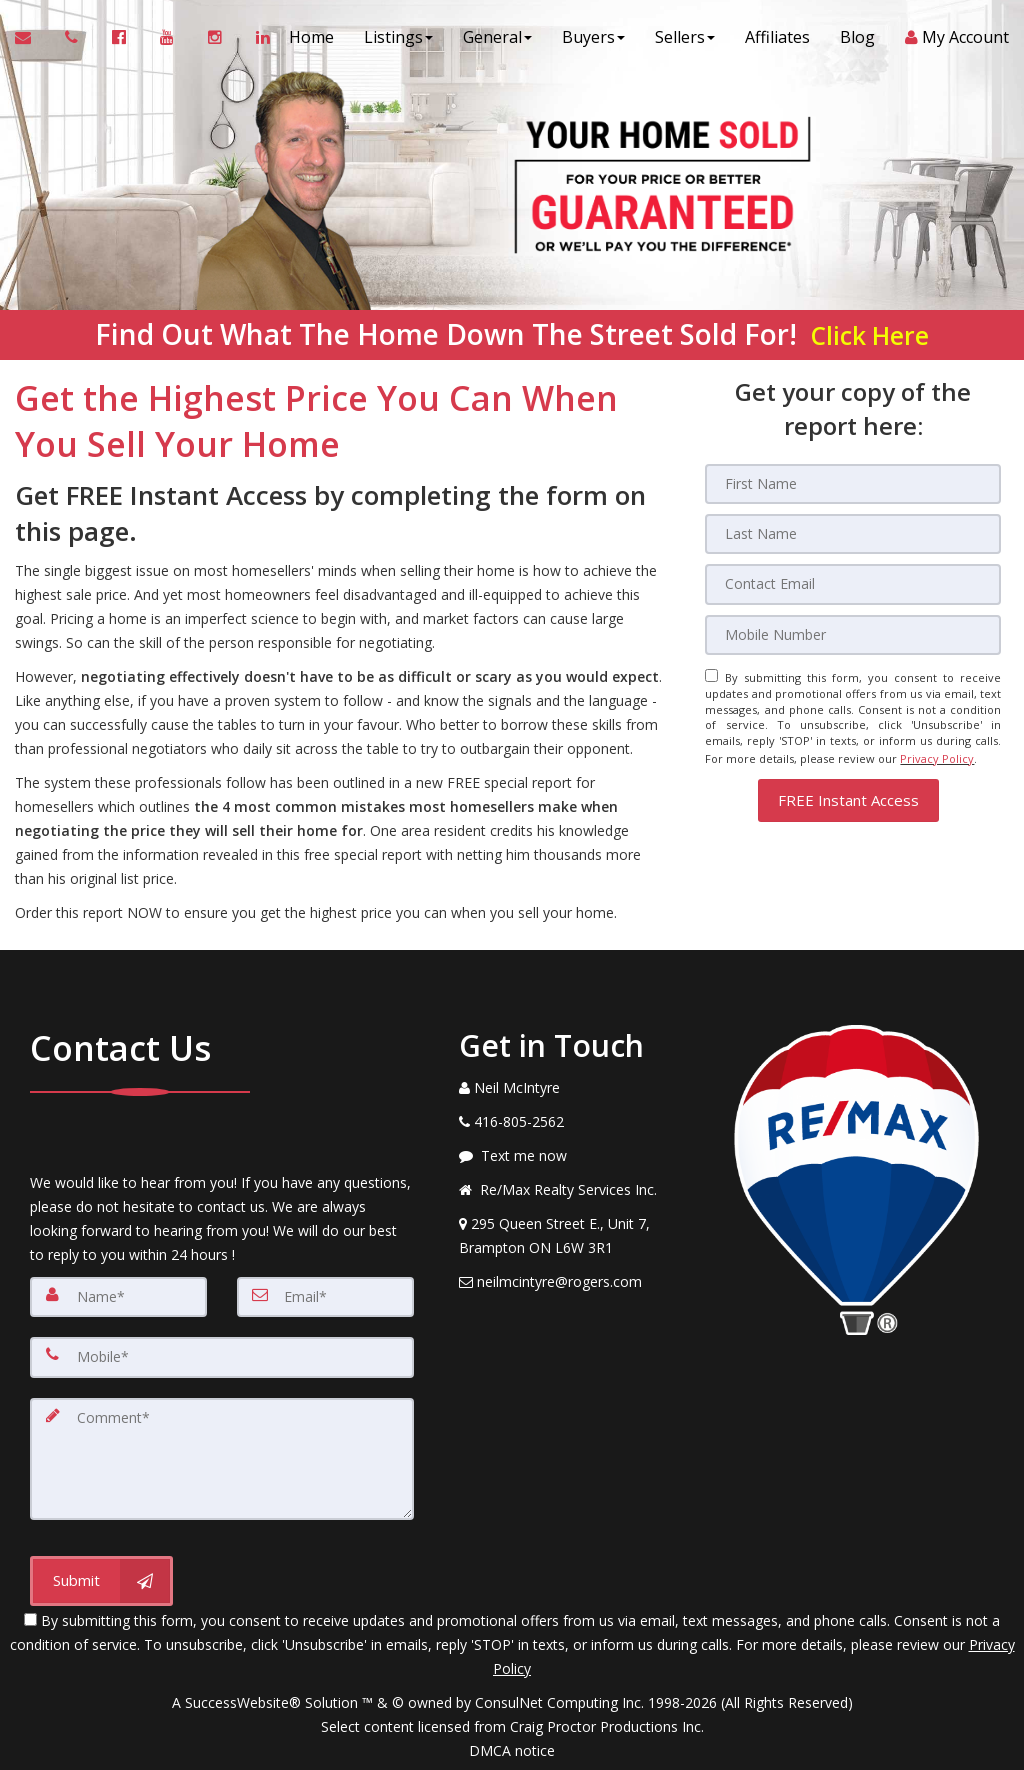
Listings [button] (398, 40)
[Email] (853, 584)
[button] (848, 794)
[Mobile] (853, 634)
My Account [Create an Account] (957, 40)
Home (311, 40)
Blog (857, 40)
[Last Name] (853, 534)
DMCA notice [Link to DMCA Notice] (512, 1747)
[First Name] (853, 484)
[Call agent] (73, 40)
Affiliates (777, 40)
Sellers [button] (685, 40)
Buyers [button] (593, 40)
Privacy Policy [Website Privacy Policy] (937, 754)
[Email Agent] (32, 40)
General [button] (497, 40)
